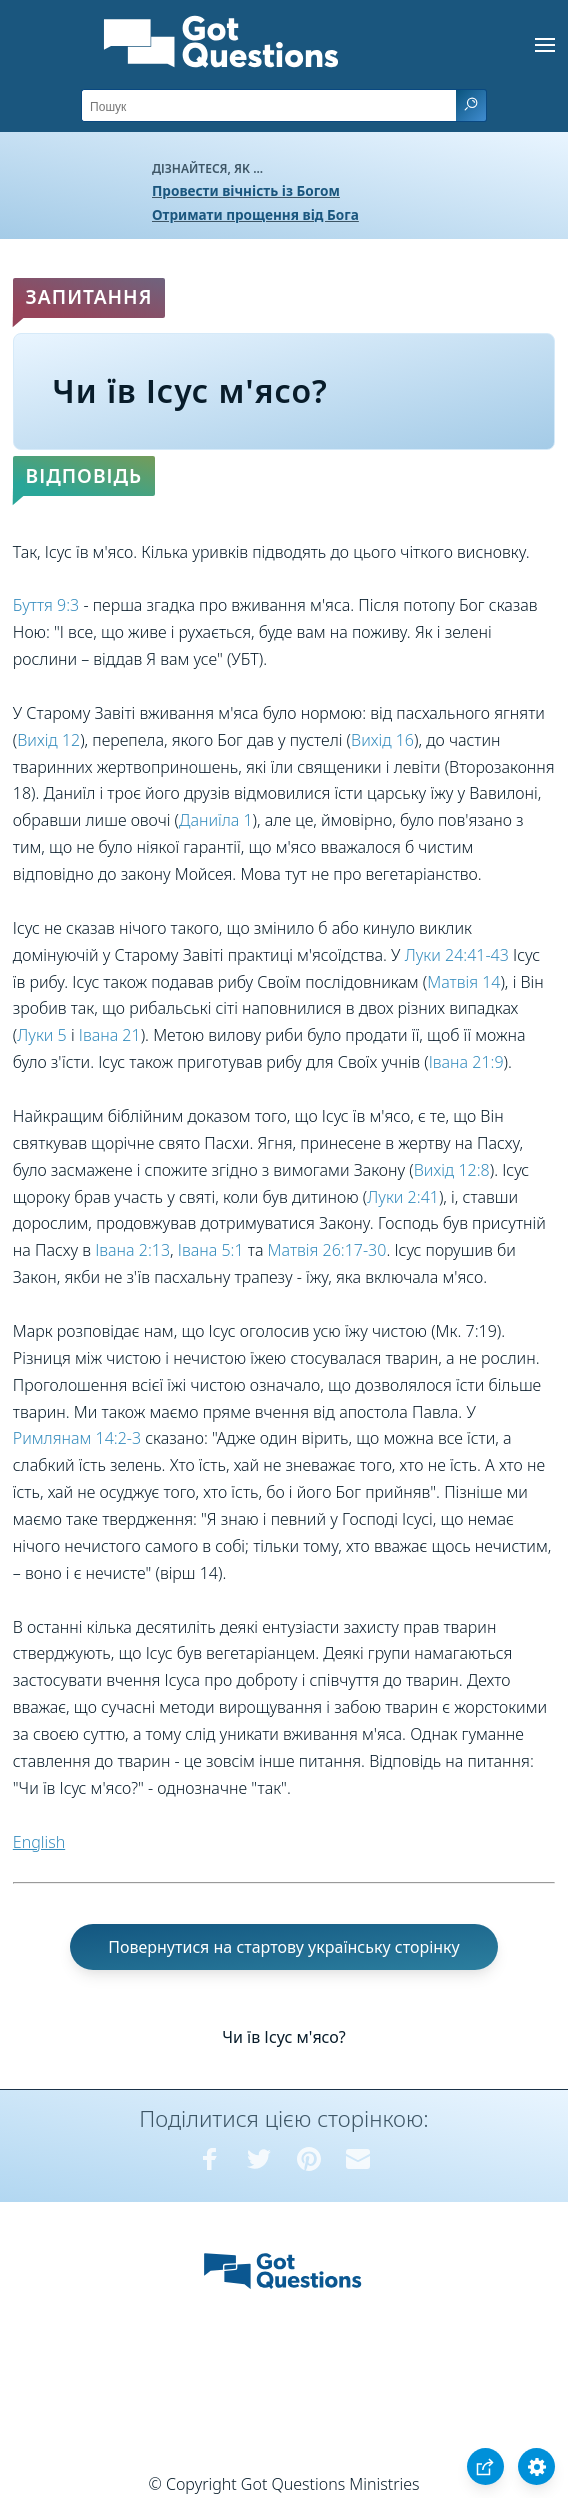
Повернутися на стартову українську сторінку (284, 1947)
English (39, 1842)
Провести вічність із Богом (246, 190)
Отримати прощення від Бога (255, 214)
